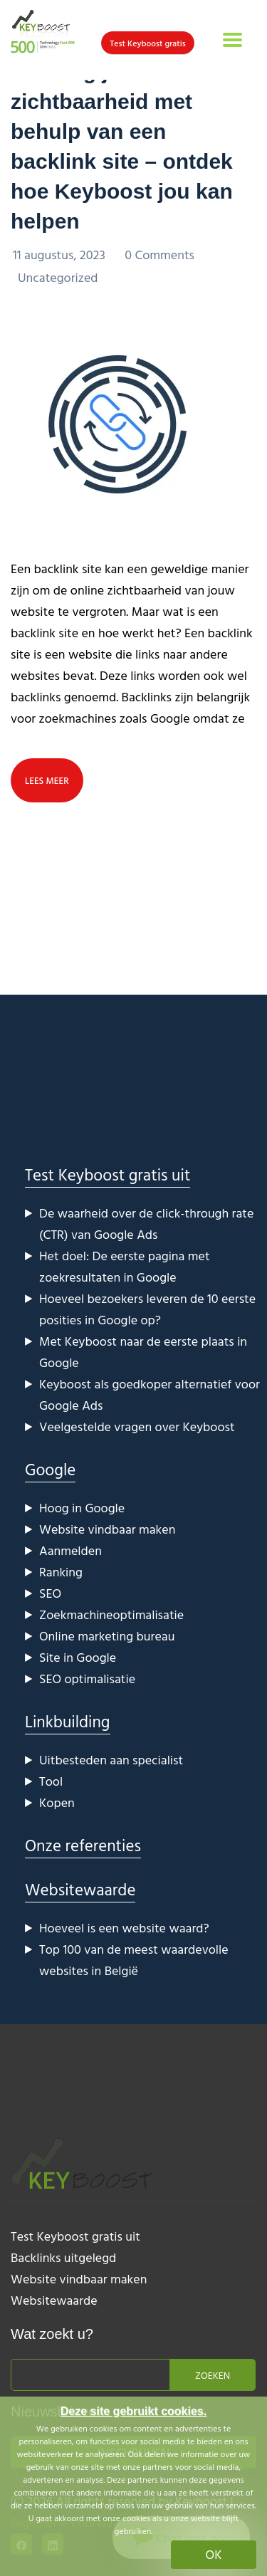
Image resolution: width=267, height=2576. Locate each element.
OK (214, 2554)
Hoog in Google (82, 1507)
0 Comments (159, 254)
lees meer (47, 780)
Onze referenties (83, 1845)
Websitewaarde (80, 1889)
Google (50, 1469)
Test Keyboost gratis (148, 42)
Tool (51, 1781)
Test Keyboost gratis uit (107, 1174)
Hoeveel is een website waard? (124, 1927)
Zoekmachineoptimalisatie (111, 1614)
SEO (50, 1593)
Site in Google (77, 1657)
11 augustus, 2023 (60, 254)
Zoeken (212, 2374)
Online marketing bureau (106, 1635)
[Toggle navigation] (232, 40)
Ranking (61, 1571)
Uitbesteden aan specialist (111, 1759)
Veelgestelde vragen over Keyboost (137, 1426)
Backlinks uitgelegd (63, 2257)
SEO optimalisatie (87, 1678)
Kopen (57, 1802)
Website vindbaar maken (107, 1529)
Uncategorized (58, 277)
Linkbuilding (67, 1721)
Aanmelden (70, 1550)
